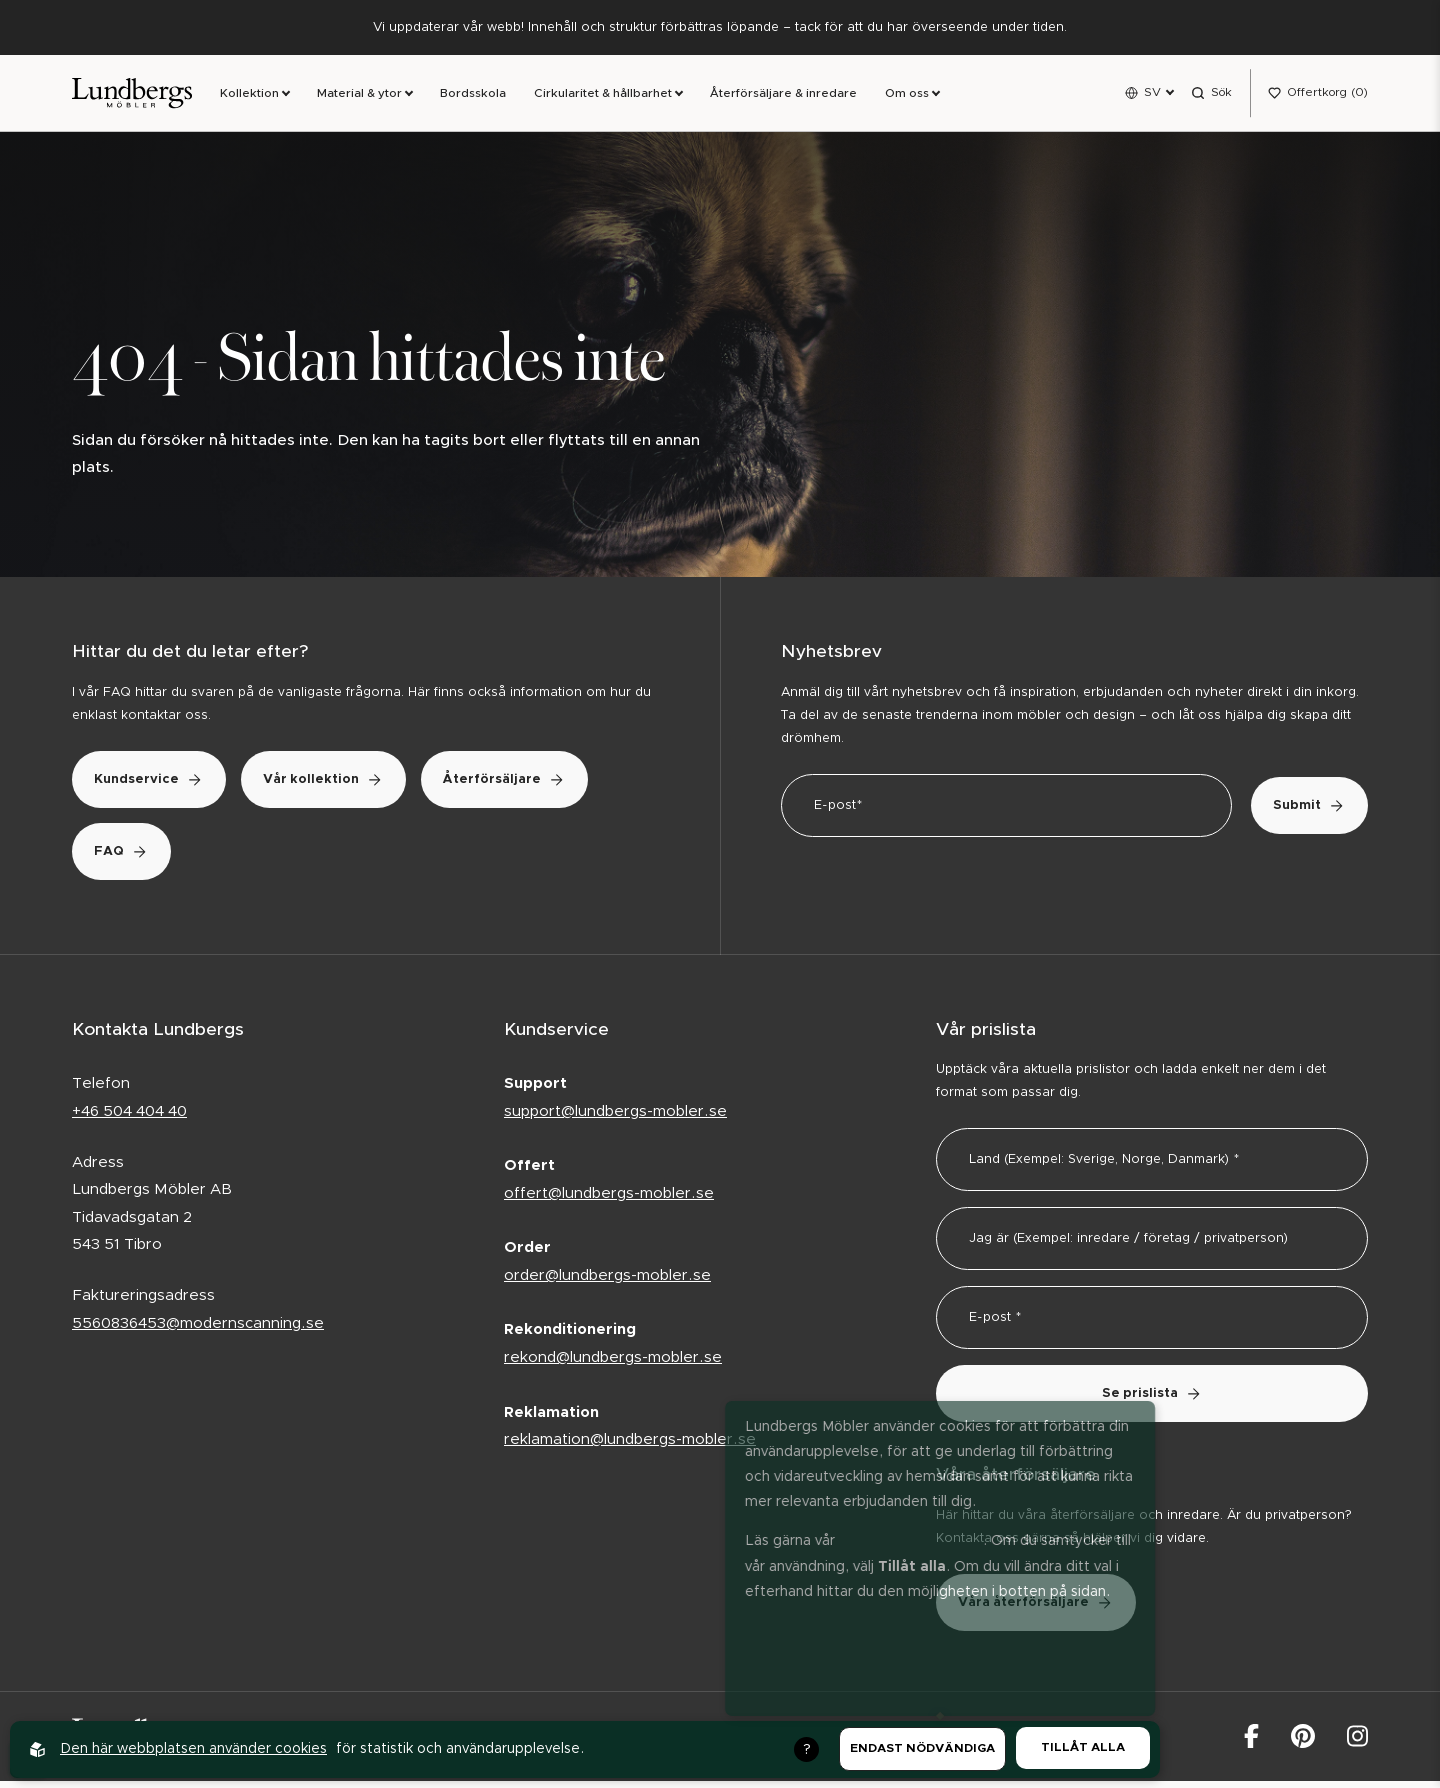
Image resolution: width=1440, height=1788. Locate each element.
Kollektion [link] (249, 97)
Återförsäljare (167, 857)
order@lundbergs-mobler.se (607, 1281)
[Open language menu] (1149, 96)
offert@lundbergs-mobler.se (609, 1199)
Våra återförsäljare (1047, 1608)
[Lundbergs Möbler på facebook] (1251, 1742)
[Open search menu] (1211, 96)
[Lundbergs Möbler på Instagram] (1357, 1742)
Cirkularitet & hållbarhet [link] (603, 97)
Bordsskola (473, 97)
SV (1152, 95)
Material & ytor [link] (359, 97)
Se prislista (1152, 1400)
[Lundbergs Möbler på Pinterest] (1303, 1742)
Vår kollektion (358, 785)
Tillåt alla (1083, 1748)
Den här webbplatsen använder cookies (193, 1749)
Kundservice (160, 785)
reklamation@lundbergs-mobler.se (630, 1445)
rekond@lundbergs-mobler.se (613, 1363)
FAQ (338, 857)
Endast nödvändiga (922, 1749)
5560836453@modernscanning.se (198, 1329)
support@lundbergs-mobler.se (615, 1117)
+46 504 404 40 (129, 1117)
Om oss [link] (907, 97)
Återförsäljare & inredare (783, 97)
